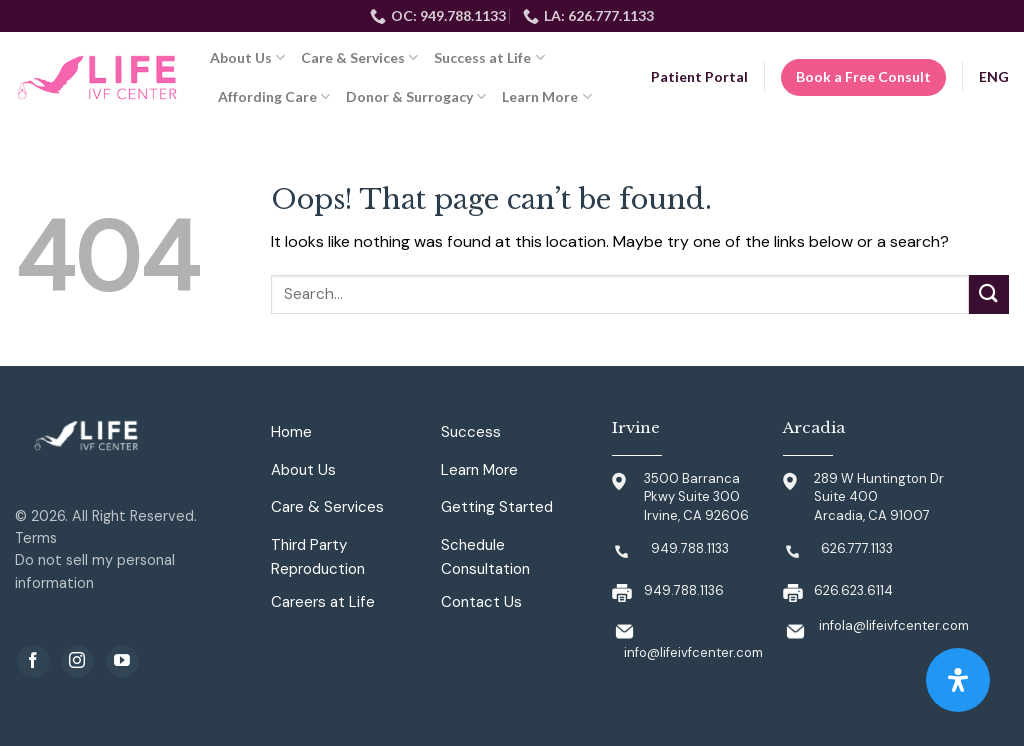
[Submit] (989, 294)
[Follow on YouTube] (122, 661)
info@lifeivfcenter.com (693, 652)
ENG (994, 76)
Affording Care (274, 96)
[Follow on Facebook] (33, 661)
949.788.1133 (690, 548)
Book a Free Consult (863, 76)
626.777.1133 (857, 548)
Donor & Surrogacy (416, 96)
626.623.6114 (853, 590)
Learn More (546, 96)
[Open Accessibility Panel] (958, 680)
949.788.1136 (684, 590)
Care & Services (359, 57)
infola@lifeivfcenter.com (894, 625)
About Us (247, 57)
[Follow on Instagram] (77, 661)
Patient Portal (699, 76)
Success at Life (489, 57)
